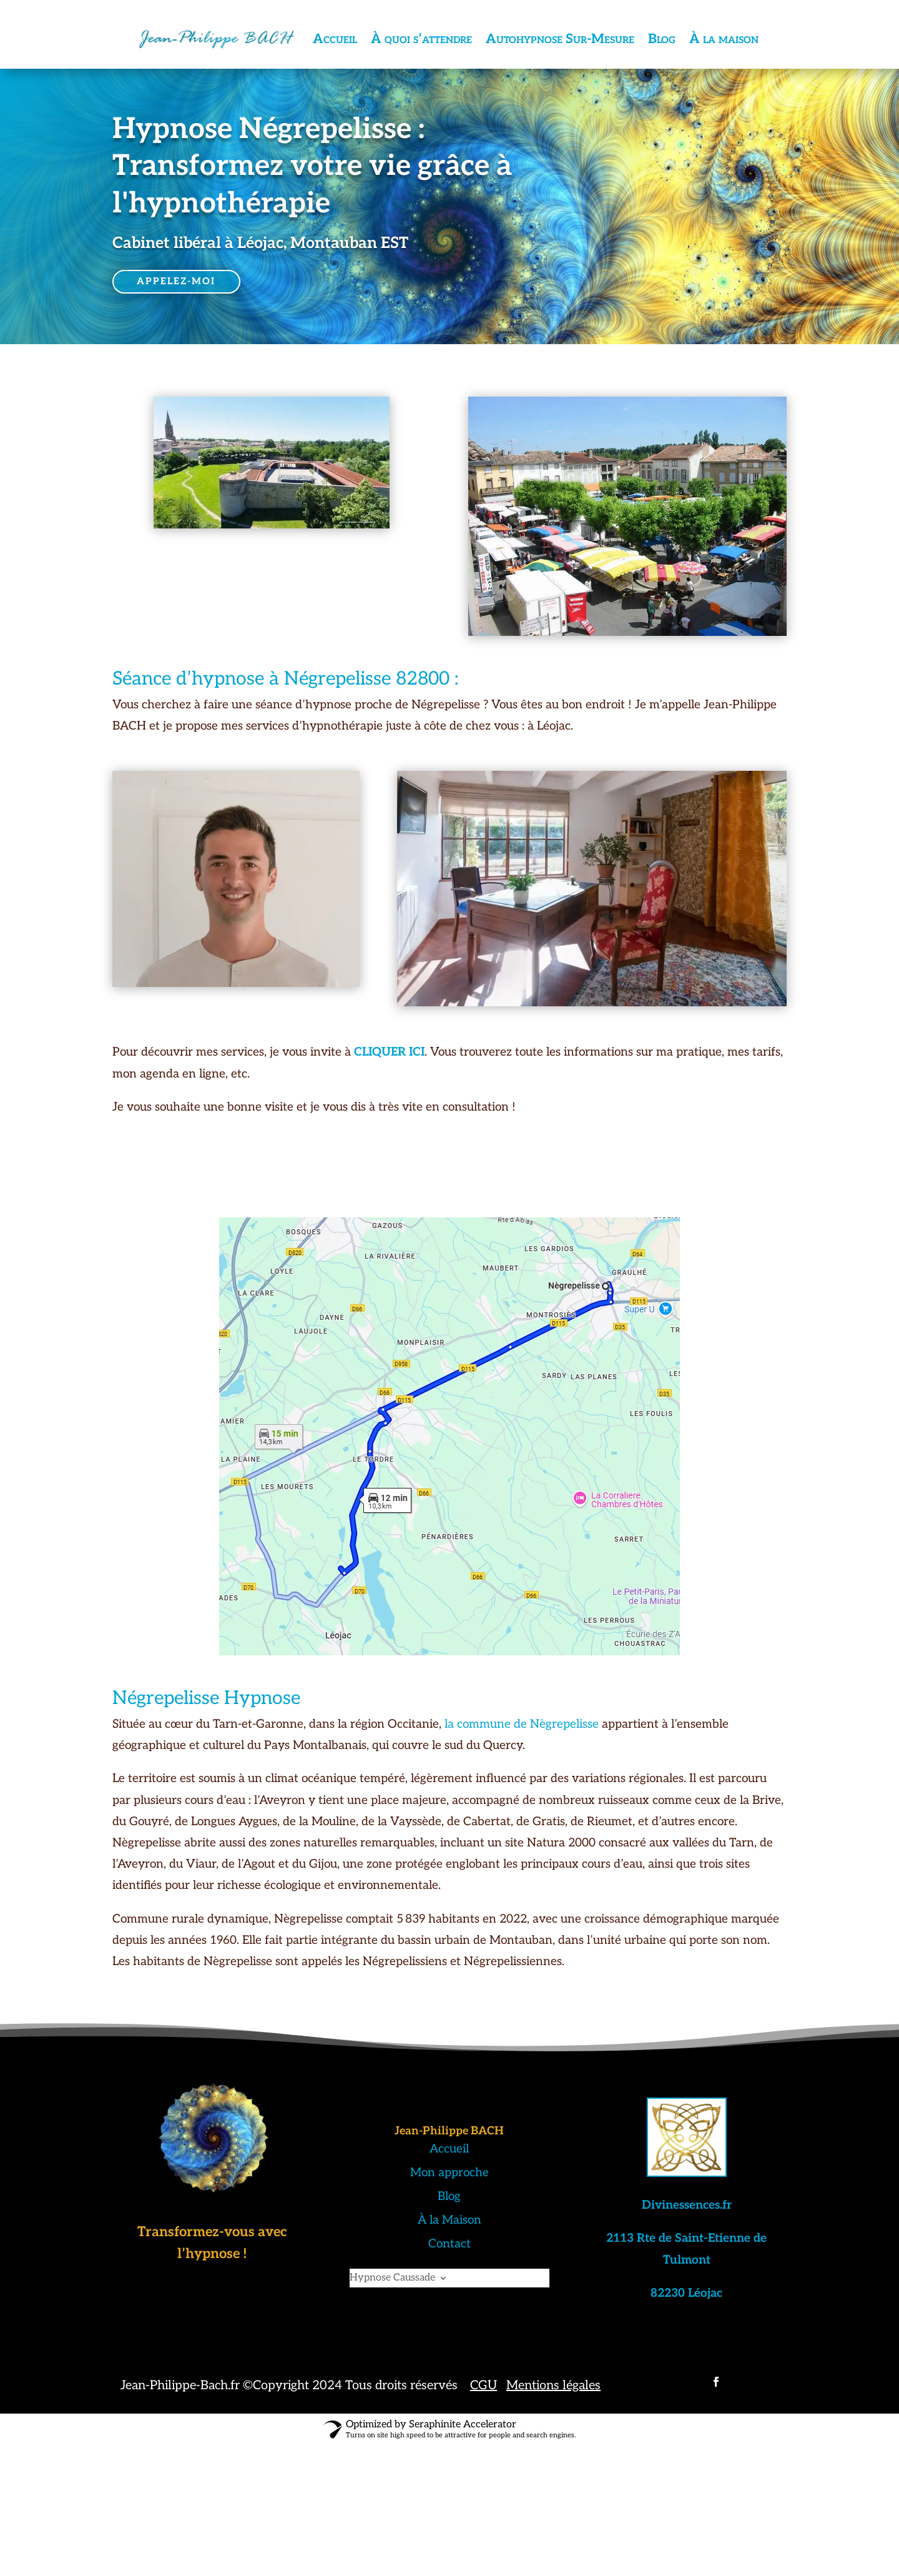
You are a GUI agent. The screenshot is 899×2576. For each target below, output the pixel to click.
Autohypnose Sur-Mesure (560, 39)
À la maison (724, 39)
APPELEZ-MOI (178, 281)
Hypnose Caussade (392, 2279)
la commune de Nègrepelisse (522, 1724)
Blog (661, 39)
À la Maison (449, 2220)
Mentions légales (553, 2385)
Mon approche (449, 2173)
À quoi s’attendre (421, 39)
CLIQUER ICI (388, 1052)
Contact (449, 2244)
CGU (483, 2385)
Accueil (335, 39)
